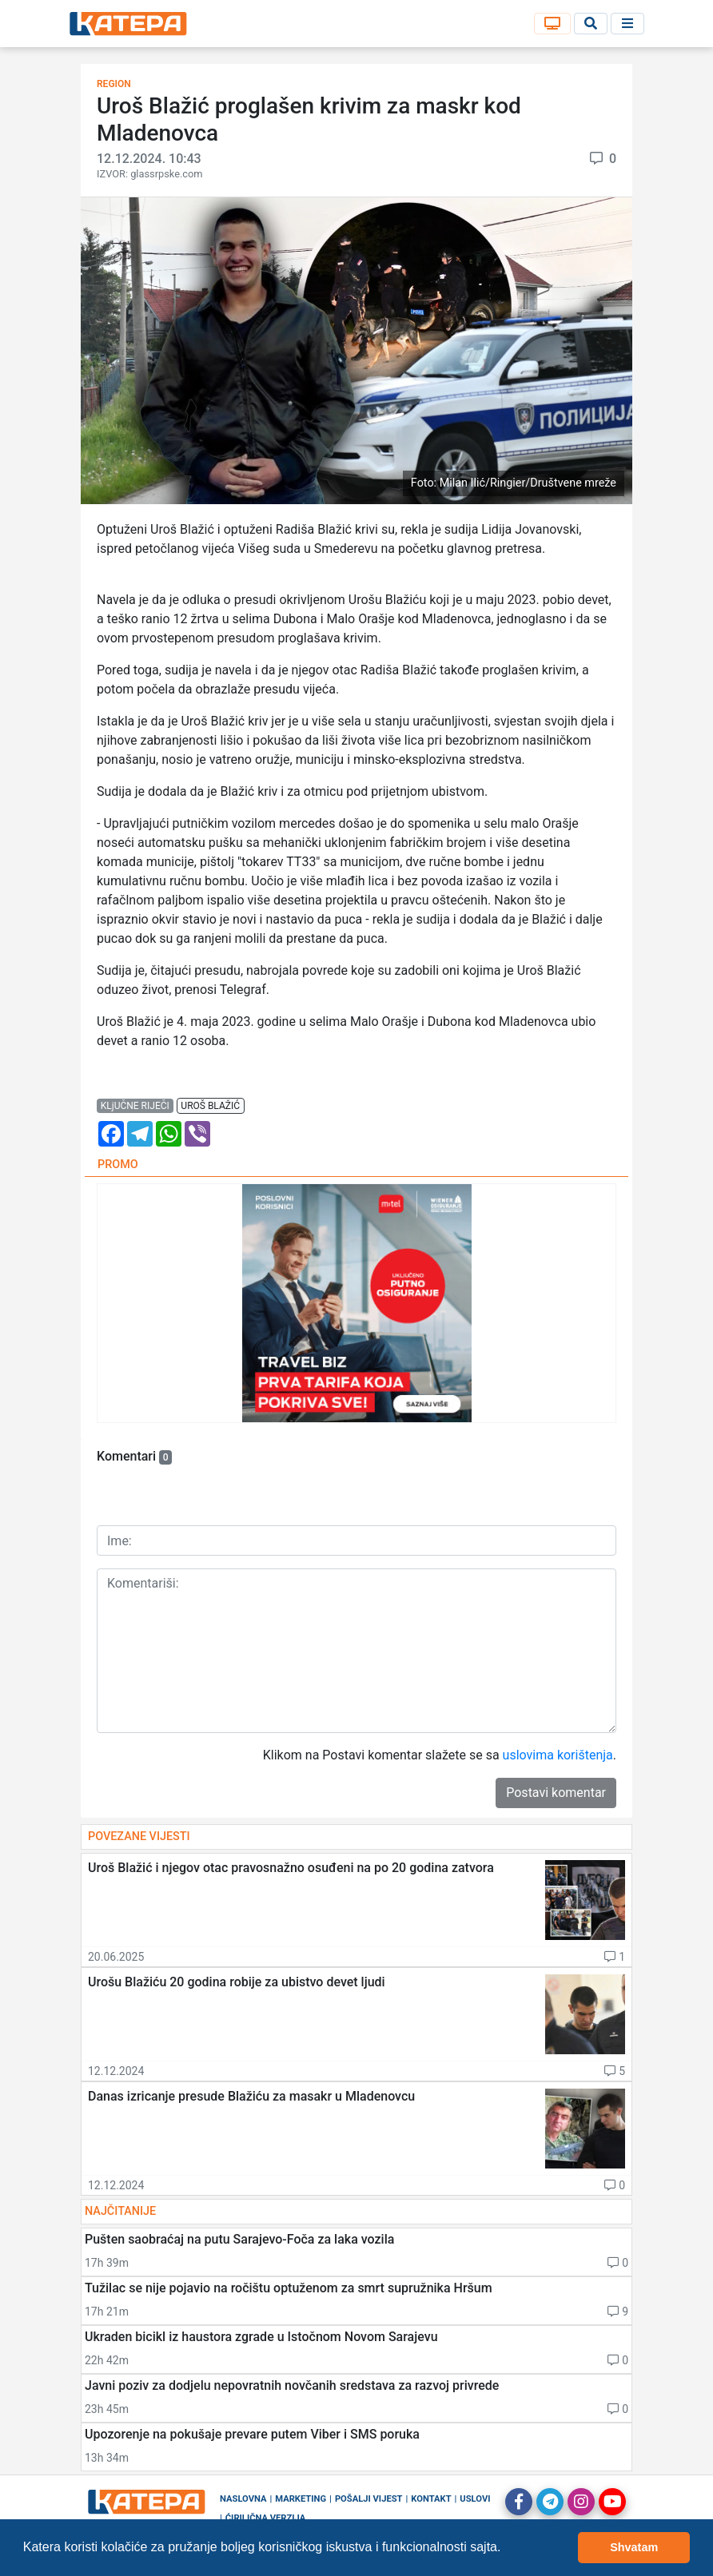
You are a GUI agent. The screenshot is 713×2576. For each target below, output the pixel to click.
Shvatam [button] (634, 2547)
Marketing (300, 2499)
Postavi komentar (556, 1792)
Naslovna (243, 2499)
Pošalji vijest (369, 2499)
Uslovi (475, 2499)
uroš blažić (210, 1105)
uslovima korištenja (558, 1755)
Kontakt (431, 2499)
